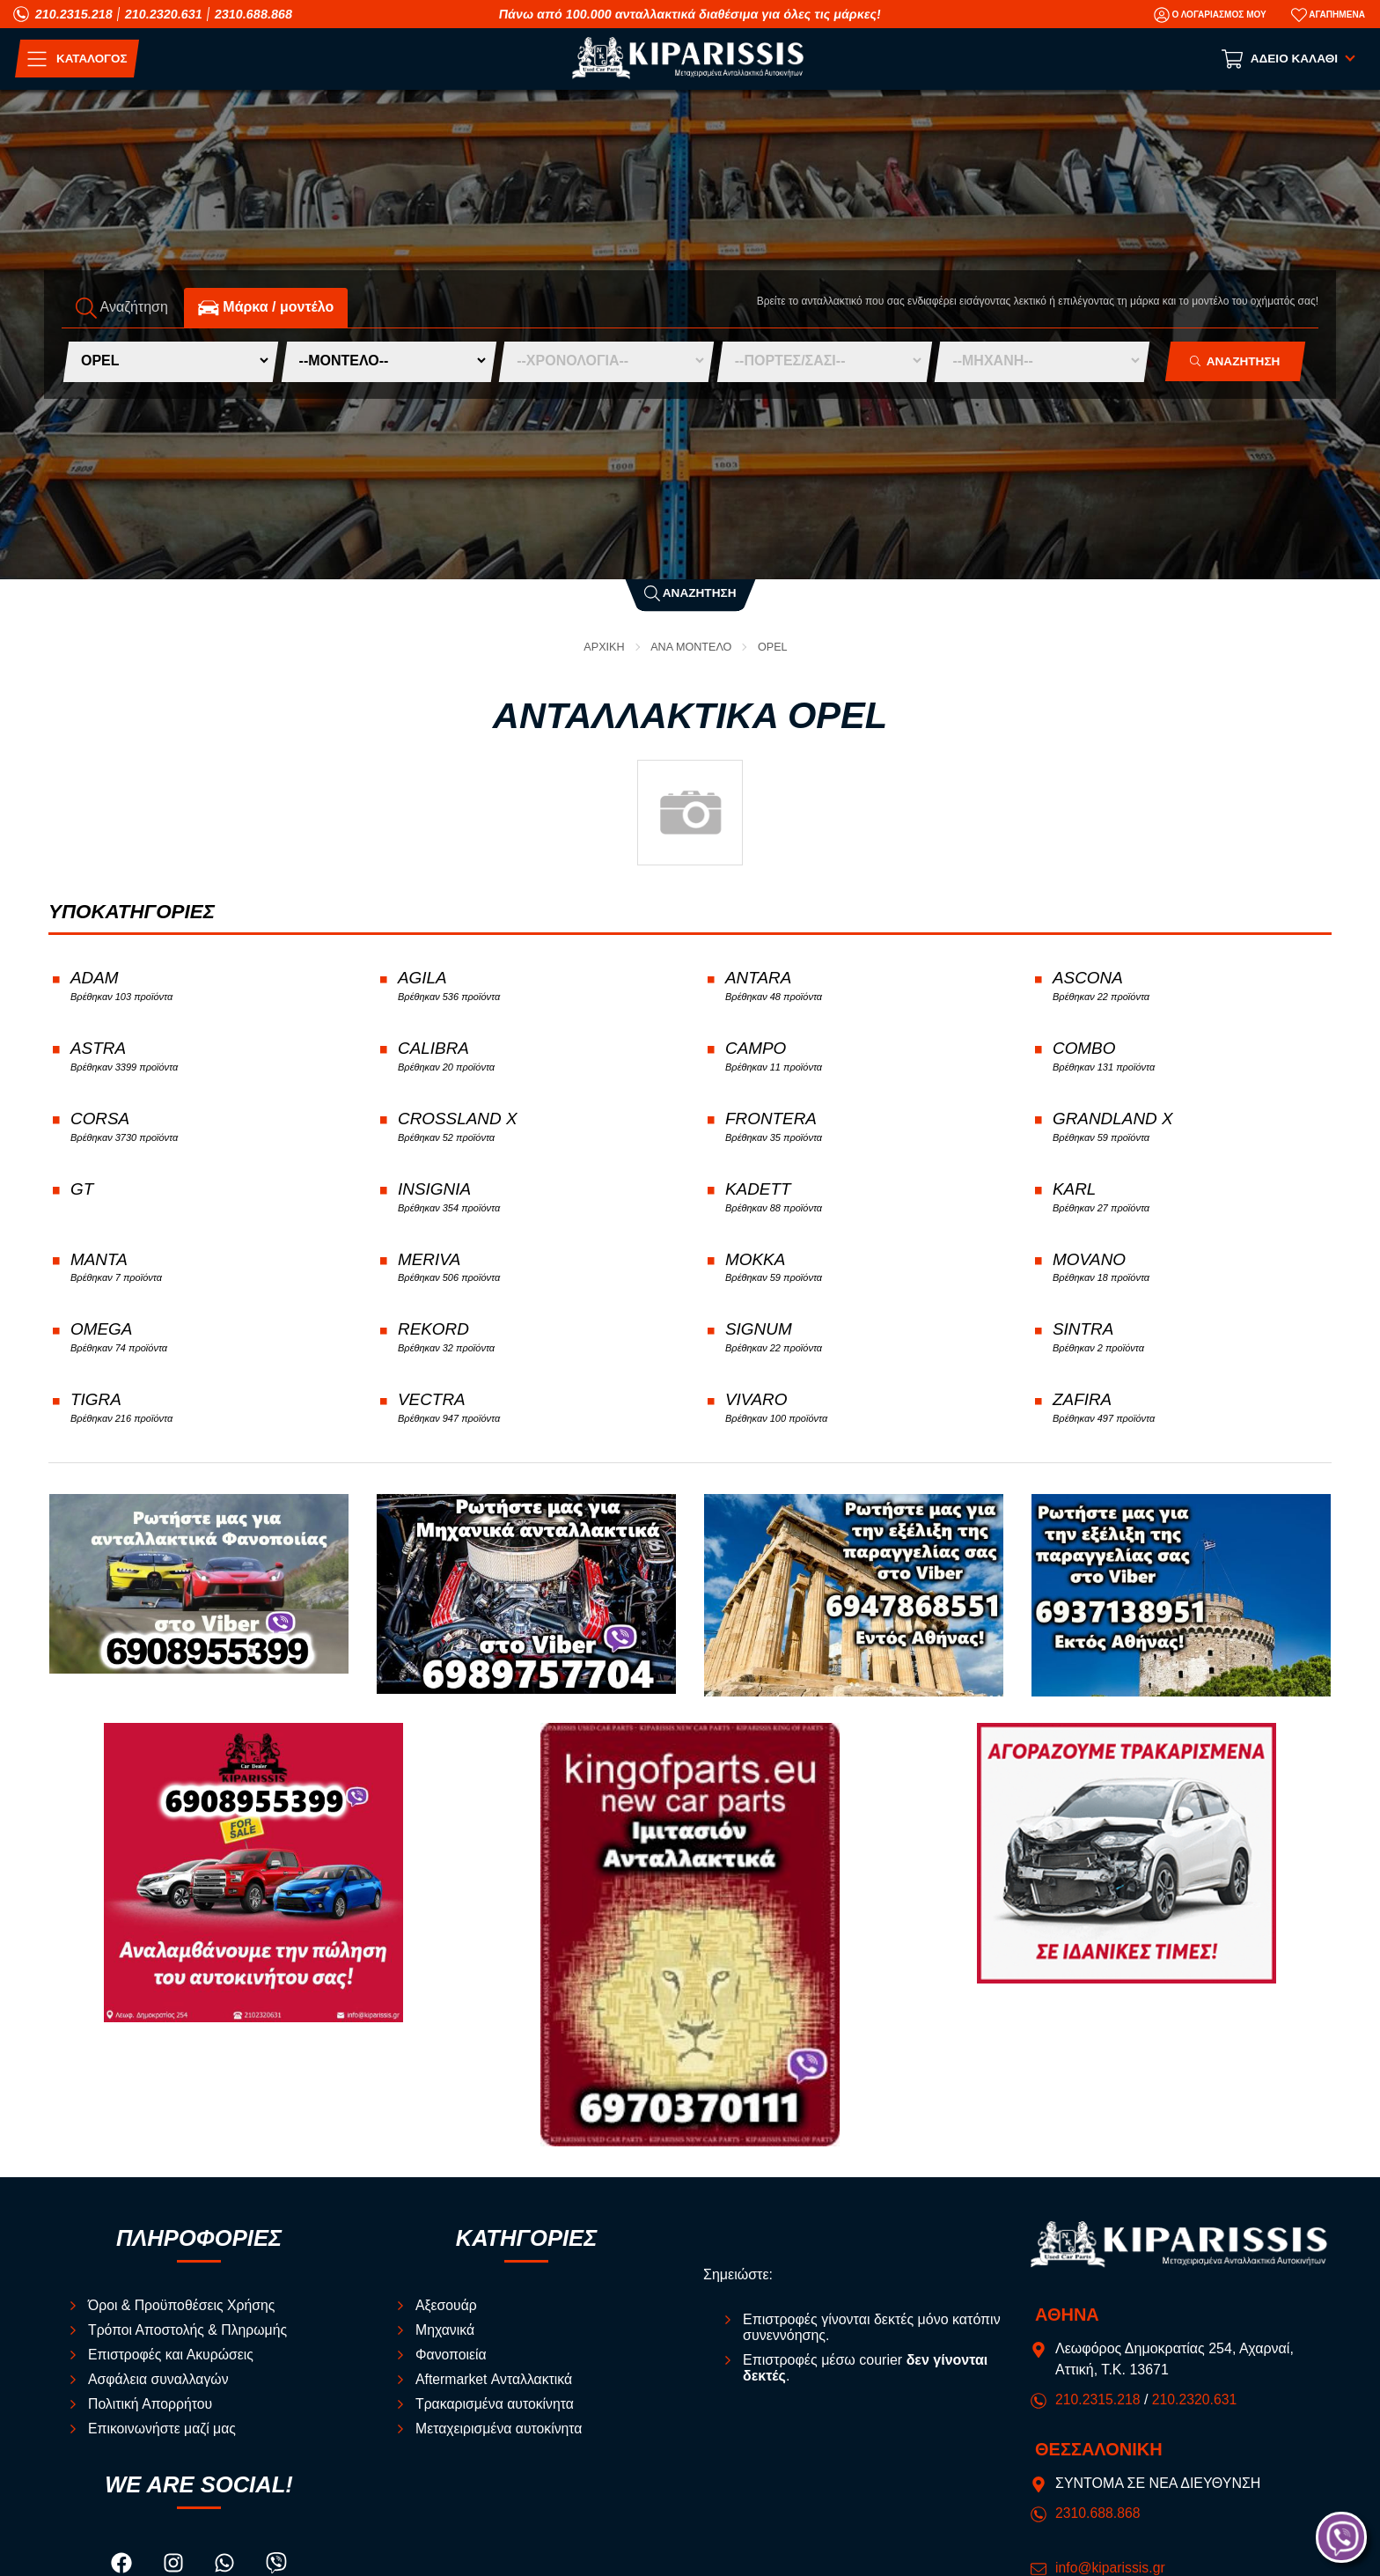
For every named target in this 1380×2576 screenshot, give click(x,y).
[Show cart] (1290, 59)
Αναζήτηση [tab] (122, 306)
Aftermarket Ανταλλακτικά (495, 2388)
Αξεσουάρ (446, 2314)
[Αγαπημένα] (1328, 15)
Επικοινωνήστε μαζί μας (163, 2438)
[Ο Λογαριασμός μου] (1210, 15)
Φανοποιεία (451, 2364)
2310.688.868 (253, 14)
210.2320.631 (163, 14)
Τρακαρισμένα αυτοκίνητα (495, 2413)
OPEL (774, 646)
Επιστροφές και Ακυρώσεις (172, 2364)
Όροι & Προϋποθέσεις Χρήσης (182, 2314)
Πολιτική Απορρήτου (151, 2413)
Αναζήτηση (690, 593)
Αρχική (603, 646)
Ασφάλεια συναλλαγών (159, 2388)
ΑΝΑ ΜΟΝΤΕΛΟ (691, 646)
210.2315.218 (74, 14)
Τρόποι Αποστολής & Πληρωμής (189, 2339)
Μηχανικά (445, 2339)
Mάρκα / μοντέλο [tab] (266, 306)
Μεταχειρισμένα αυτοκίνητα (499, 2438)
